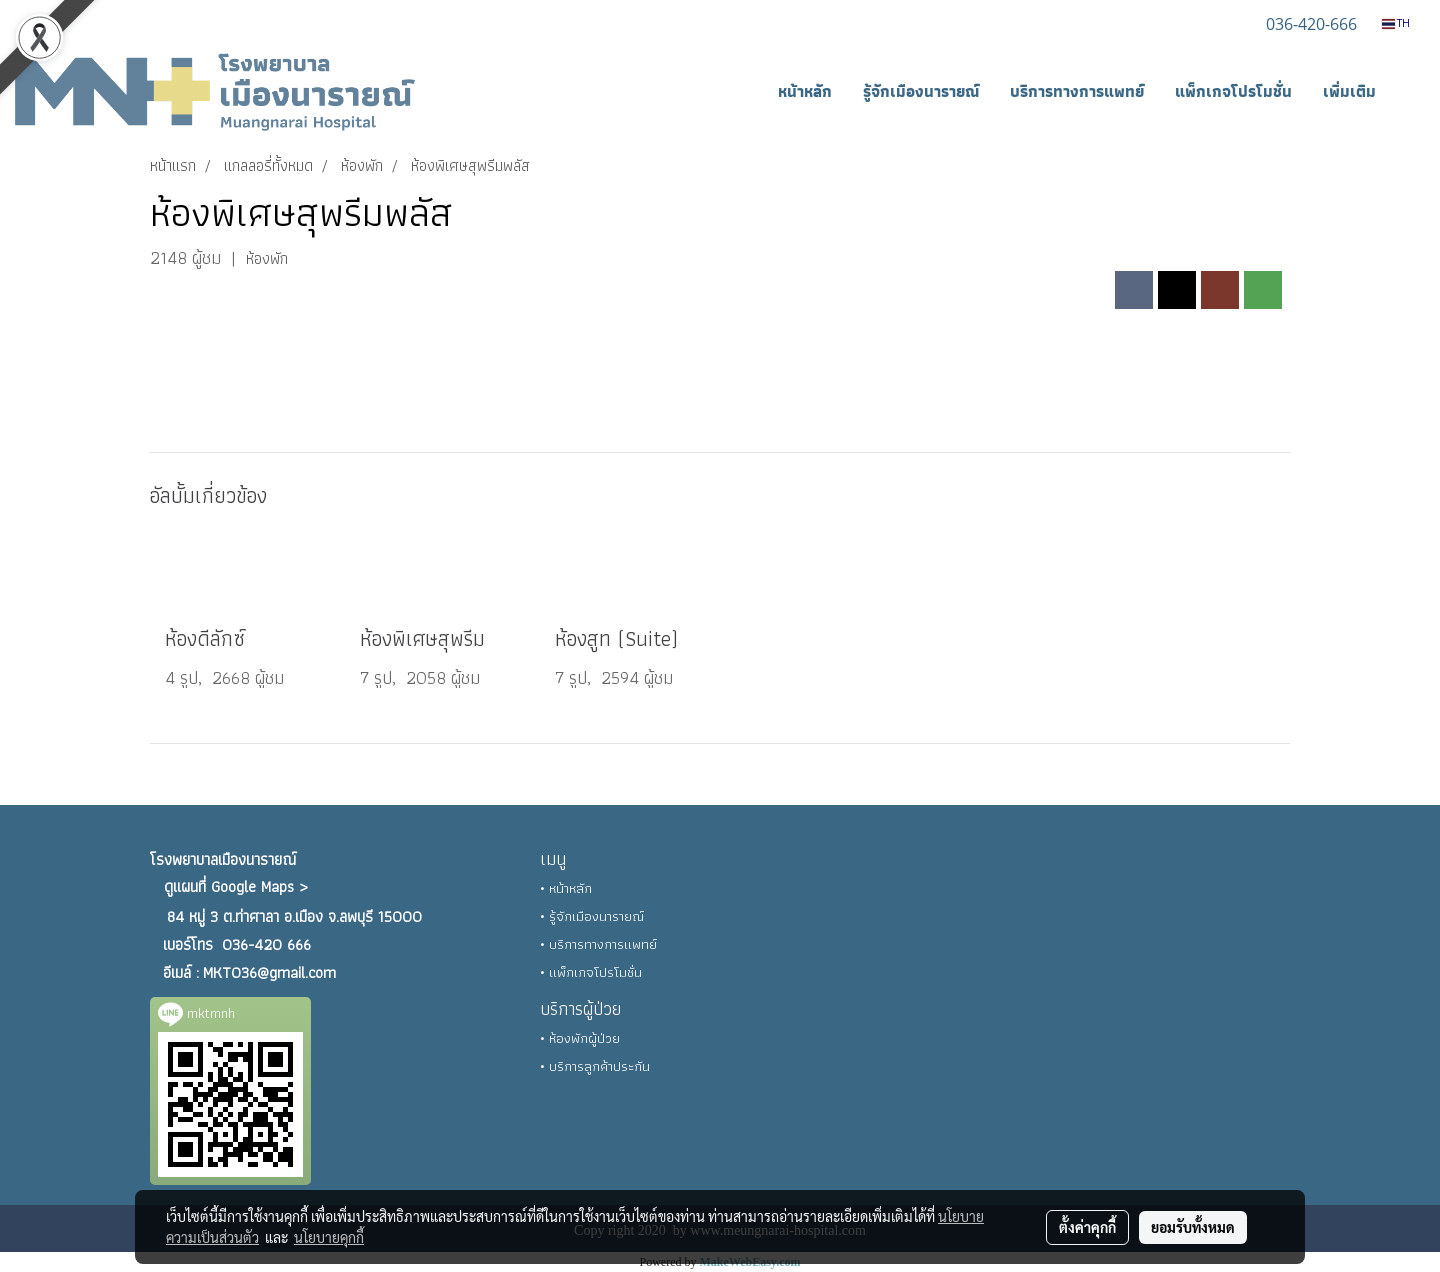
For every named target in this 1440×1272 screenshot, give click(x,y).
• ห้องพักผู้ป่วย (580, 1038)
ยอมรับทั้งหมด (1193, 1227)
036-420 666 (266, 944)
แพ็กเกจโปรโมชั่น (1233, 91)
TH (1396, 23)
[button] (1409, 92)
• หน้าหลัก (566, 888)
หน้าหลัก (805, 91)
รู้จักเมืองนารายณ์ (921, 91)
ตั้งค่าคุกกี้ (1087, 1227)
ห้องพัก (267, 258)
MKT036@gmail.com (269, 972)
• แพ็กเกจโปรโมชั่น (591, 972)
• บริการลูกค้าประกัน (595, 1066)
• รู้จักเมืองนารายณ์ (592, 916)
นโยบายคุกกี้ (329, 1237)
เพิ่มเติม (1349, 91)
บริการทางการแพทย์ (1077, 91)
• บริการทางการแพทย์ (598, 944)
